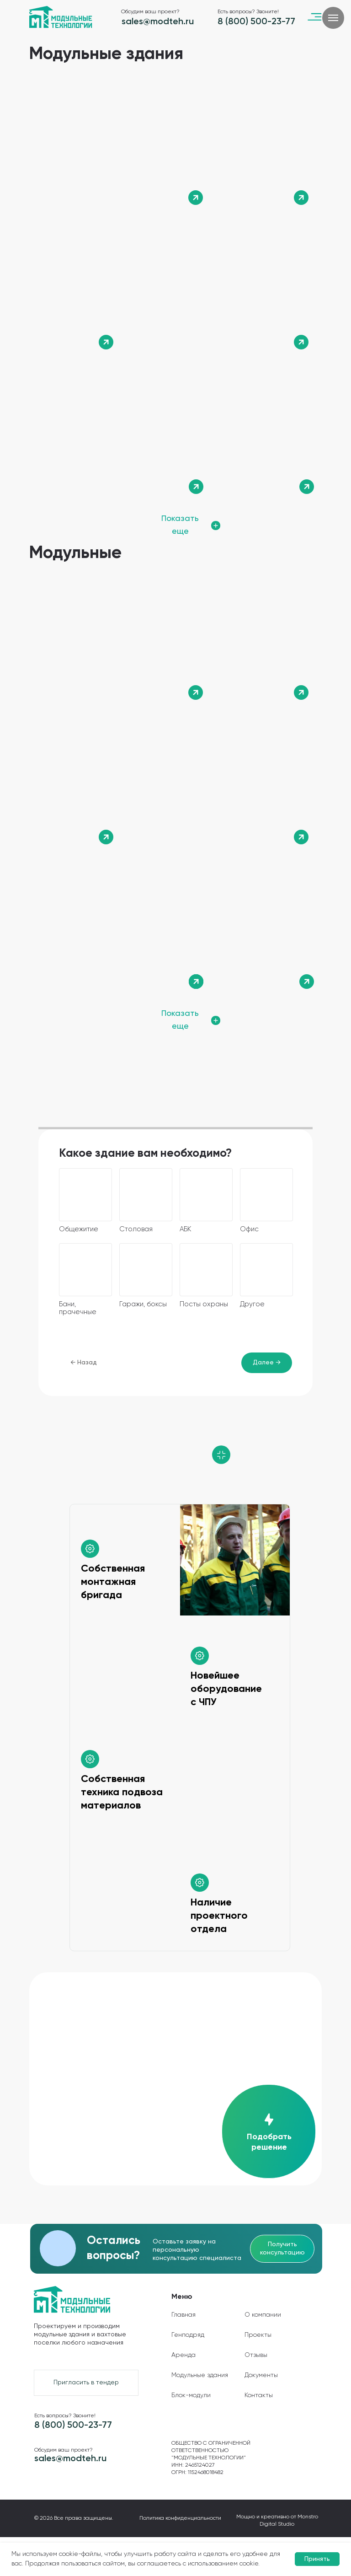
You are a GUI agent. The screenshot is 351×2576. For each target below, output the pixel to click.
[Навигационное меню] (333, 18)
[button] (268, 2131)
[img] (123, 149)
